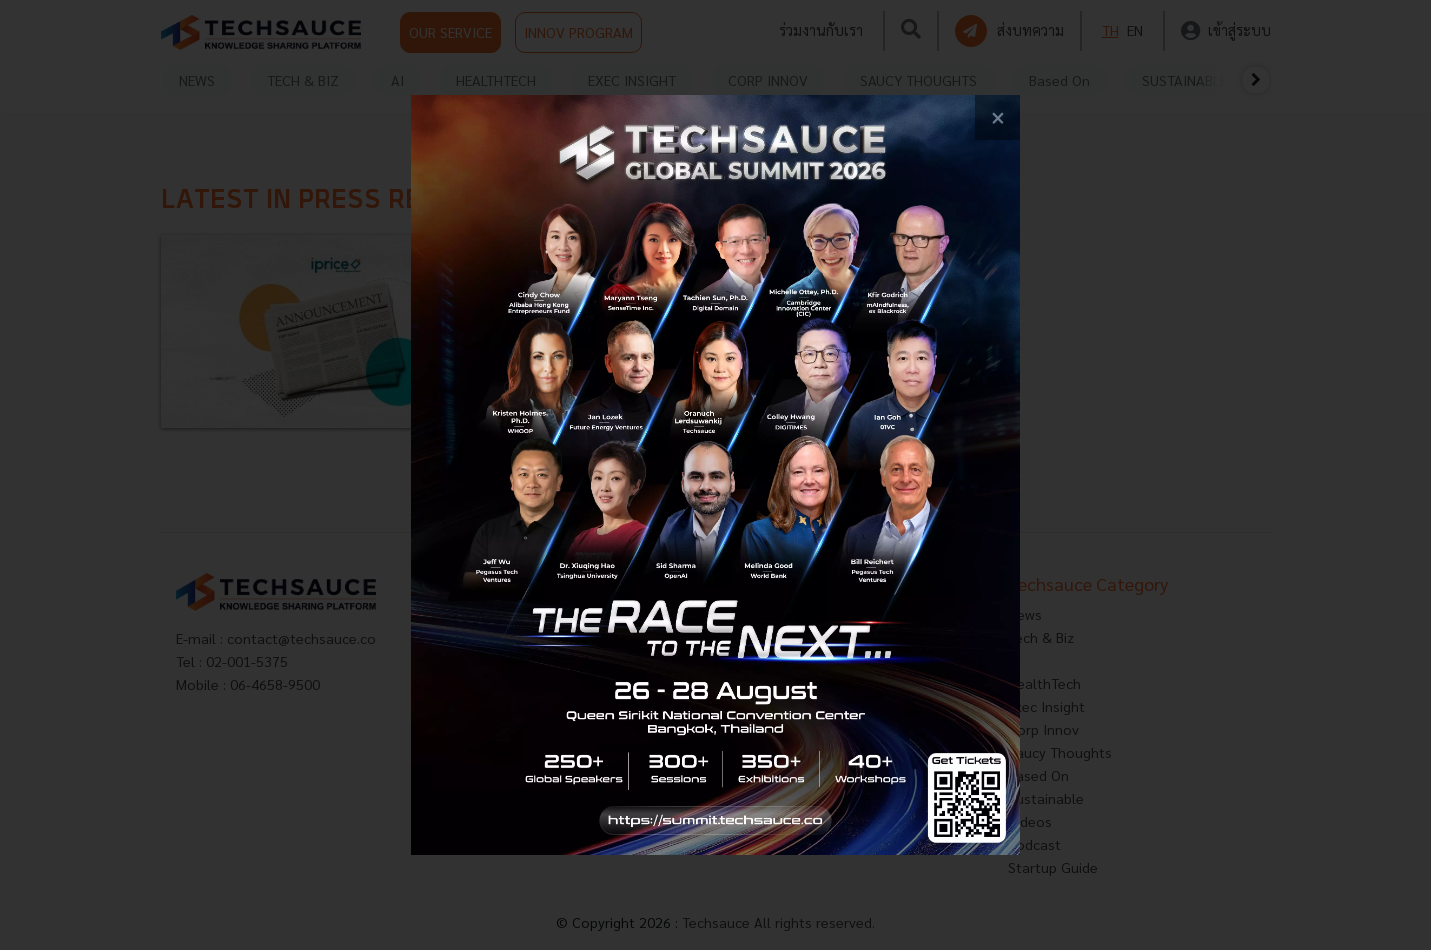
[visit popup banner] (715, 475)
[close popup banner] (997, 117)
